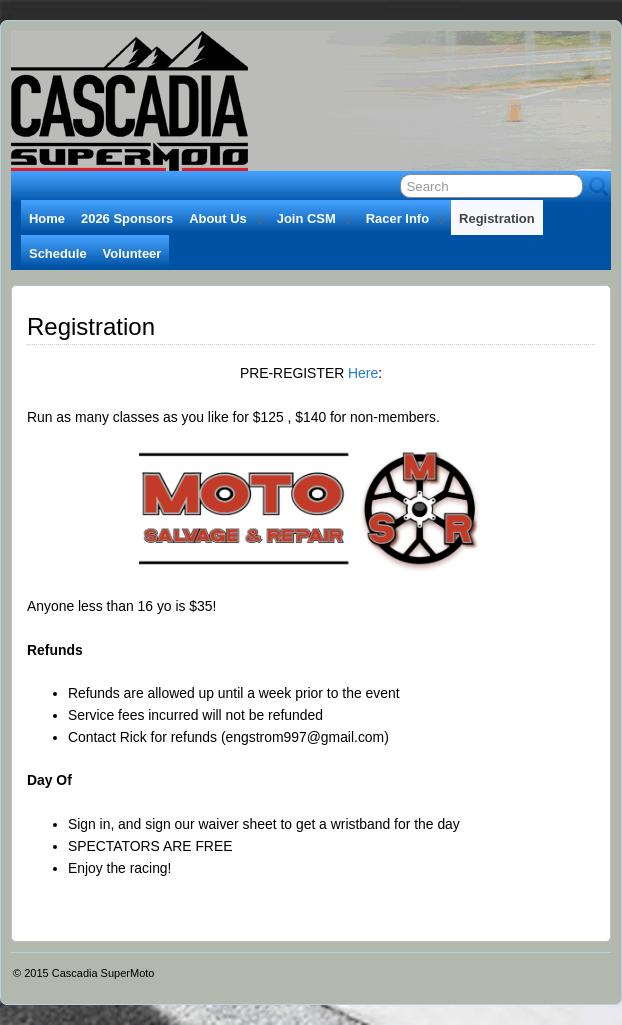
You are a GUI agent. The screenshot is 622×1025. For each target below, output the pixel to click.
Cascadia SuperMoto (103, 973)
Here (363, 373)
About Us (226, 223)
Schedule (58, 253)
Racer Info (406, 223)
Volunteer (132, 253)
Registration (497, 218)
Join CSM (315, 223)
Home (47, 218)
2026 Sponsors (127, 218)
